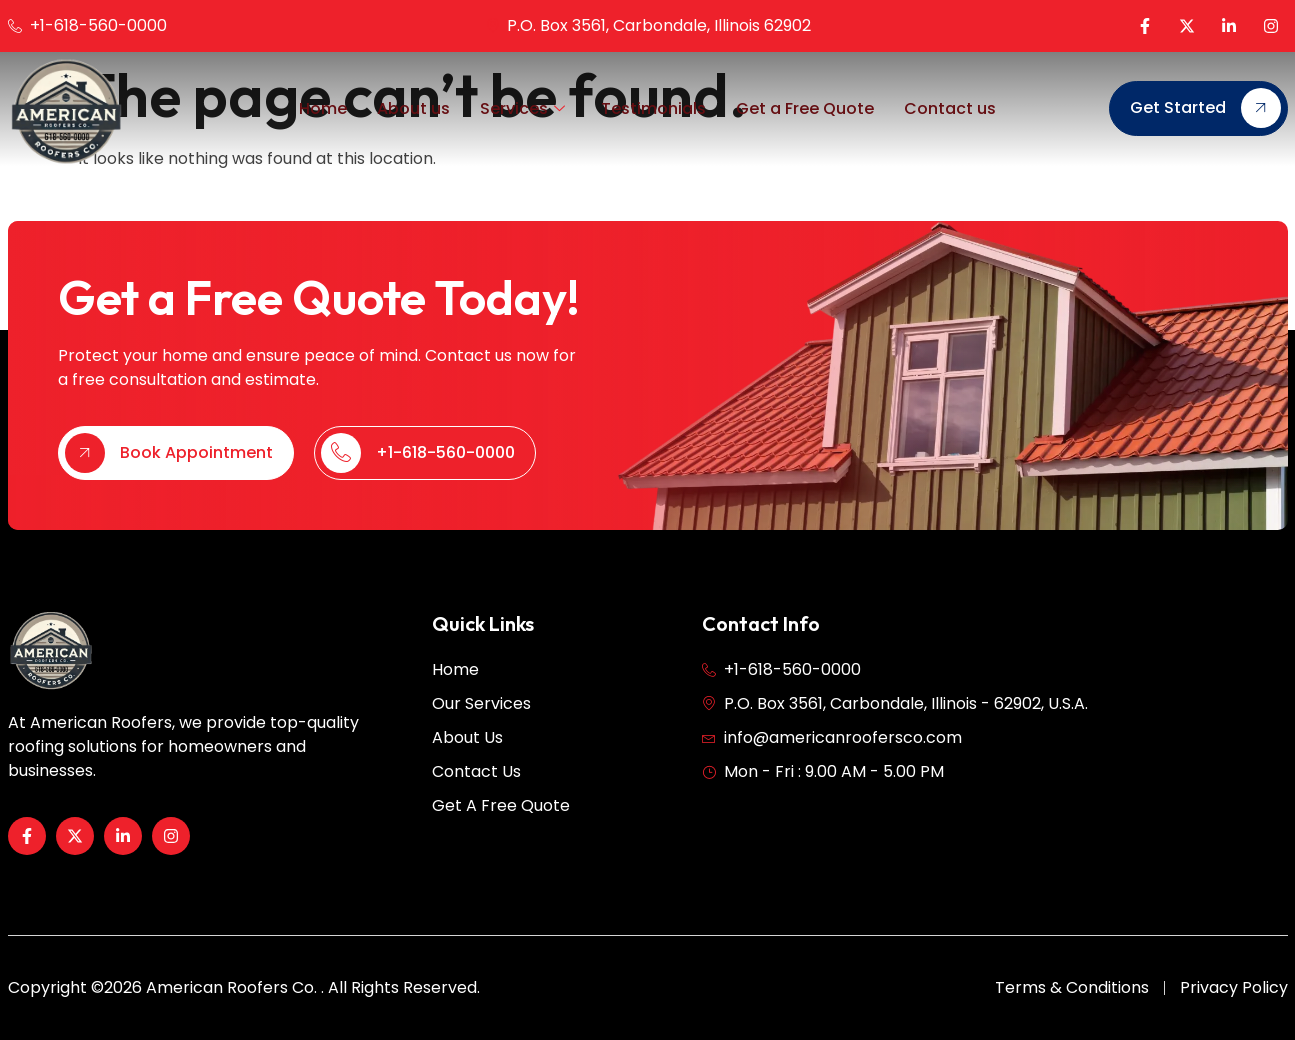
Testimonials (653, 108)
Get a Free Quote (805, 108)
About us (413, 108)
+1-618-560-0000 (418, 486)
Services (522, 109)
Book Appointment (169, 486)
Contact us (950, 108)
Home (323, 108)
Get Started (1205, 108)
